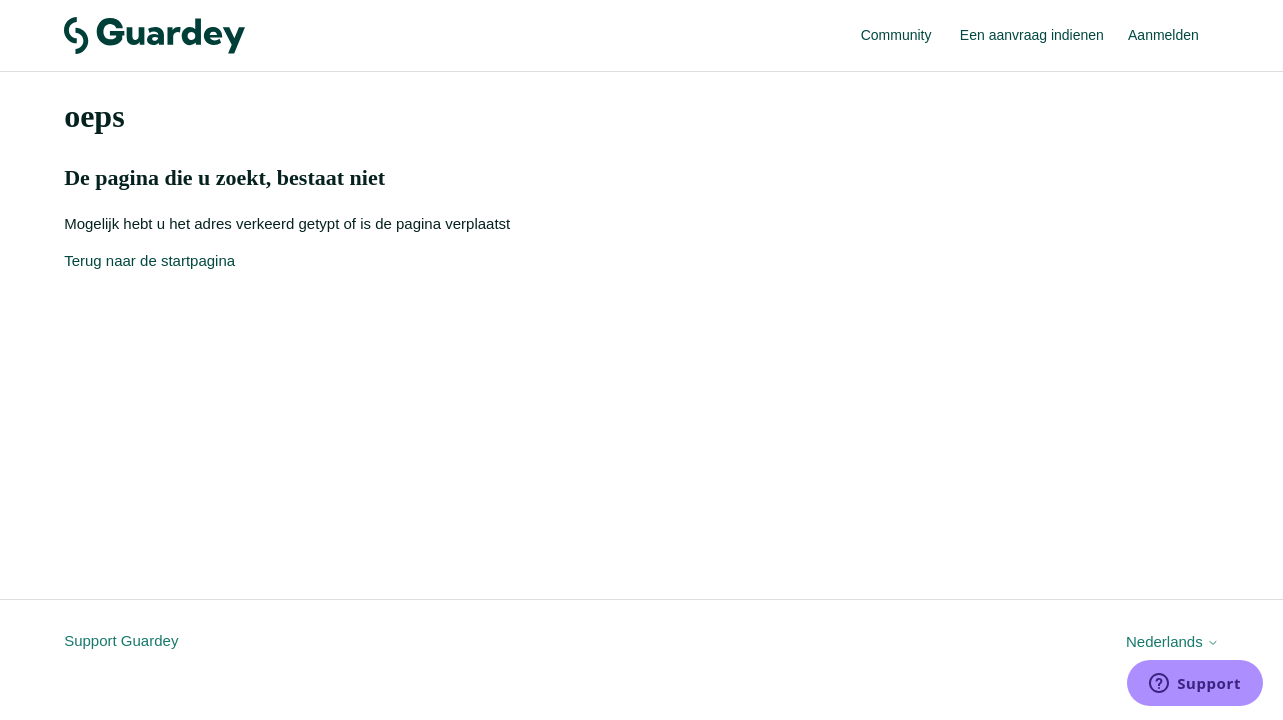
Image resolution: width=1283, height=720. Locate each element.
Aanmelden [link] (1163, 35)
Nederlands (1172, 641)
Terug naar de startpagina (149, 260)
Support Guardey (121, 640)
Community (896, 35)
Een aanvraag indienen (1032, 35)
